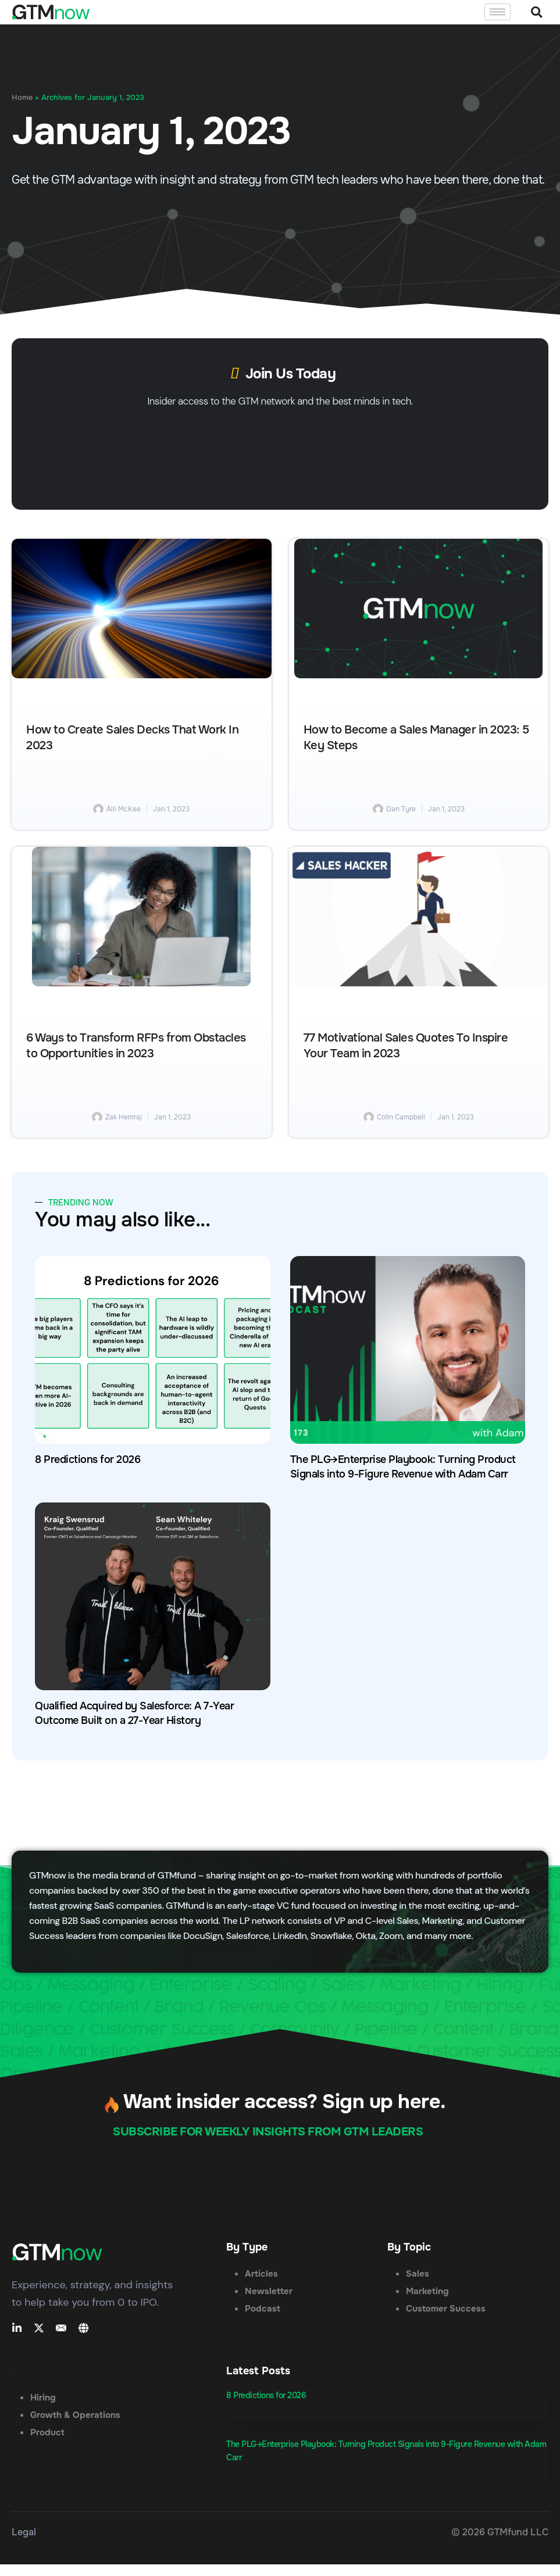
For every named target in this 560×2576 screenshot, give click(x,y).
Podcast (262, 2308)
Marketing (427, 2291)
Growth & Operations (75, 2415)
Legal (24, 2532)
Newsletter (269, 2291)
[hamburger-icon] (497, 11)
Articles (261, 2274)
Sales (417, 2274)
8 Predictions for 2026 (87, 1459)
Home (22, 97)
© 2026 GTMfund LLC (499, 2532)
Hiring (43, 2397)
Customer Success (446, 2308)
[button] (536, 12)
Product (47, 2432)
